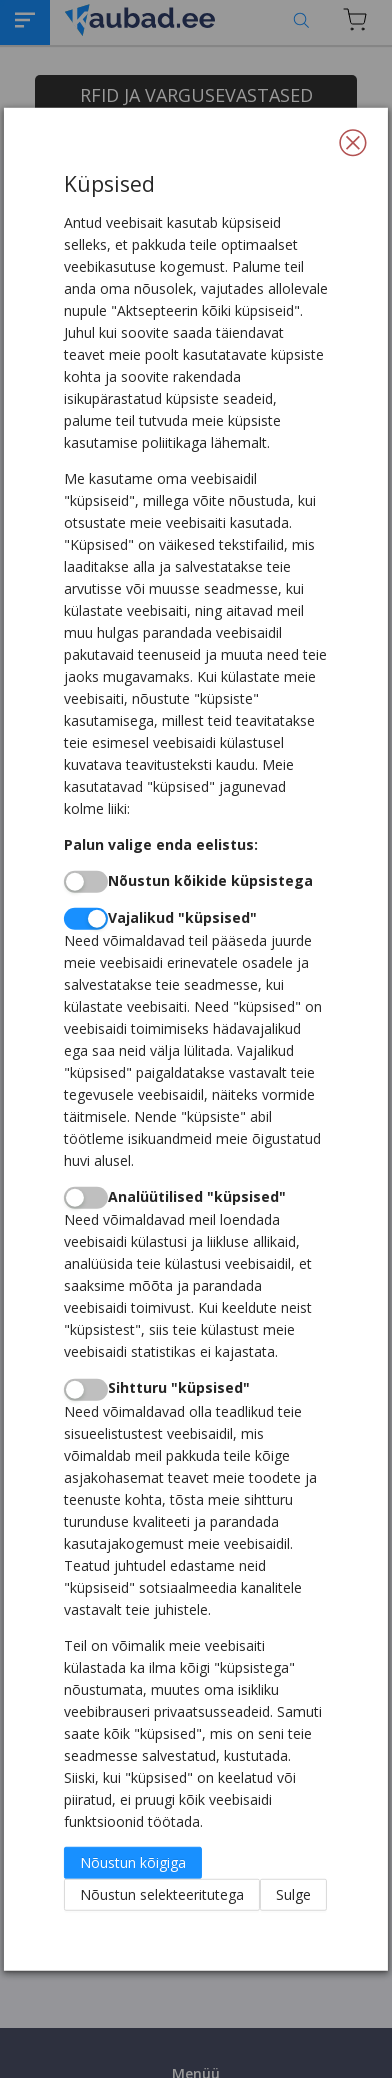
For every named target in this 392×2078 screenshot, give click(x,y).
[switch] (86, 882)
